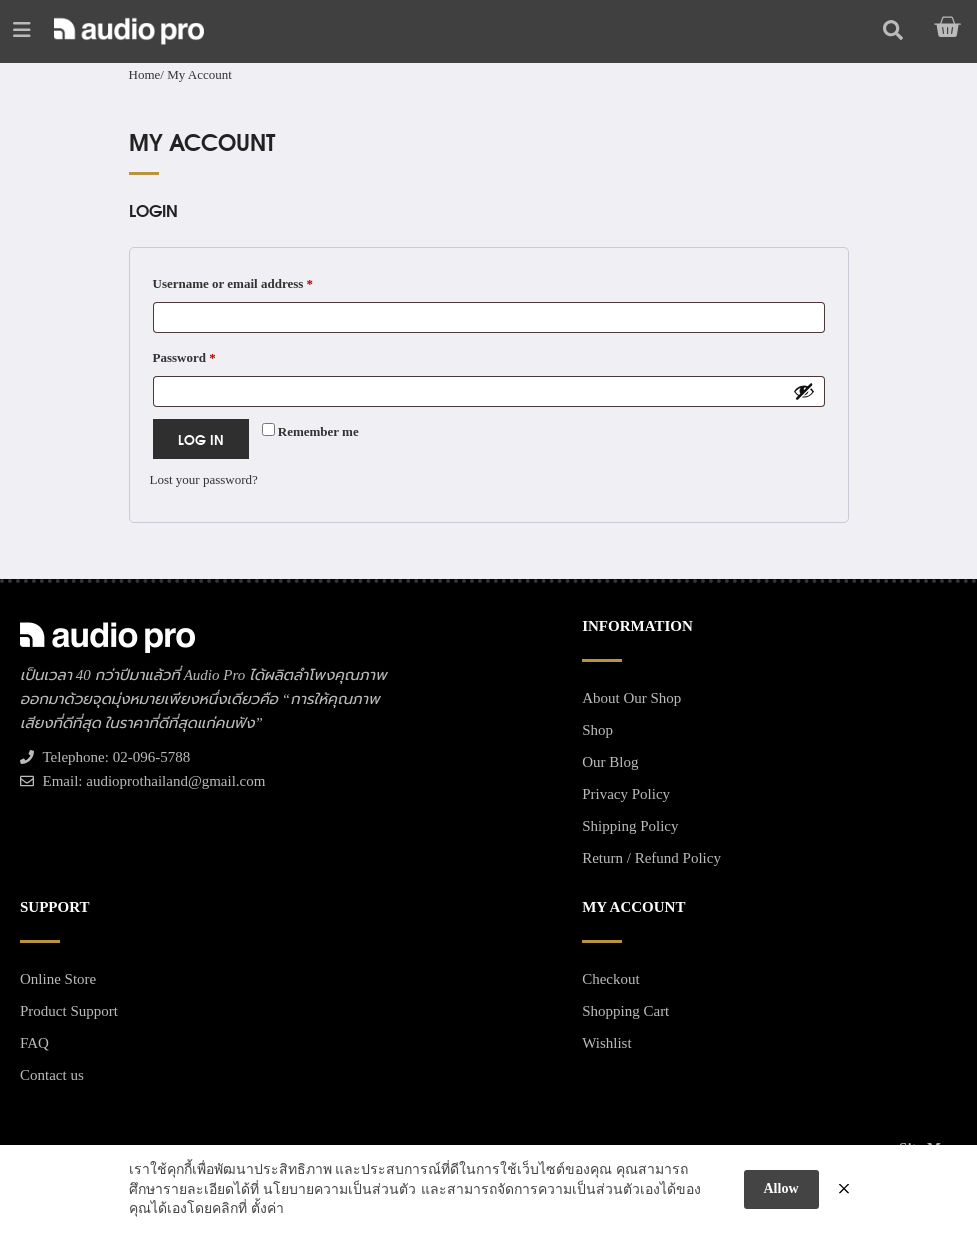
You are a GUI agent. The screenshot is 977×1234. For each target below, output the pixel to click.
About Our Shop (631, 698)
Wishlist (606, 1043)
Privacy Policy (626, 794)
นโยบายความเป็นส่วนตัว (339, 1189)
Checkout (611, 979)
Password (210, 355)
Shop (597, 730)
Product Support (69, 1011)
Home (145, 74)
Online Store (58, 979)
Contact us (52, 1075)
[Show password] (804, 391)
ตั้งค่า (267, 1208)
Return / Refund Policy (651, 858)
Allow (781, 1188)
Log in (201, 439)
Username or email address (258, 281)
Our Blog (610, 762)
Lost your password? (204, 479)
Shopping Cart (625, 1011)
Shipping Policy (630, 826)
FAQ (34, 1043)
